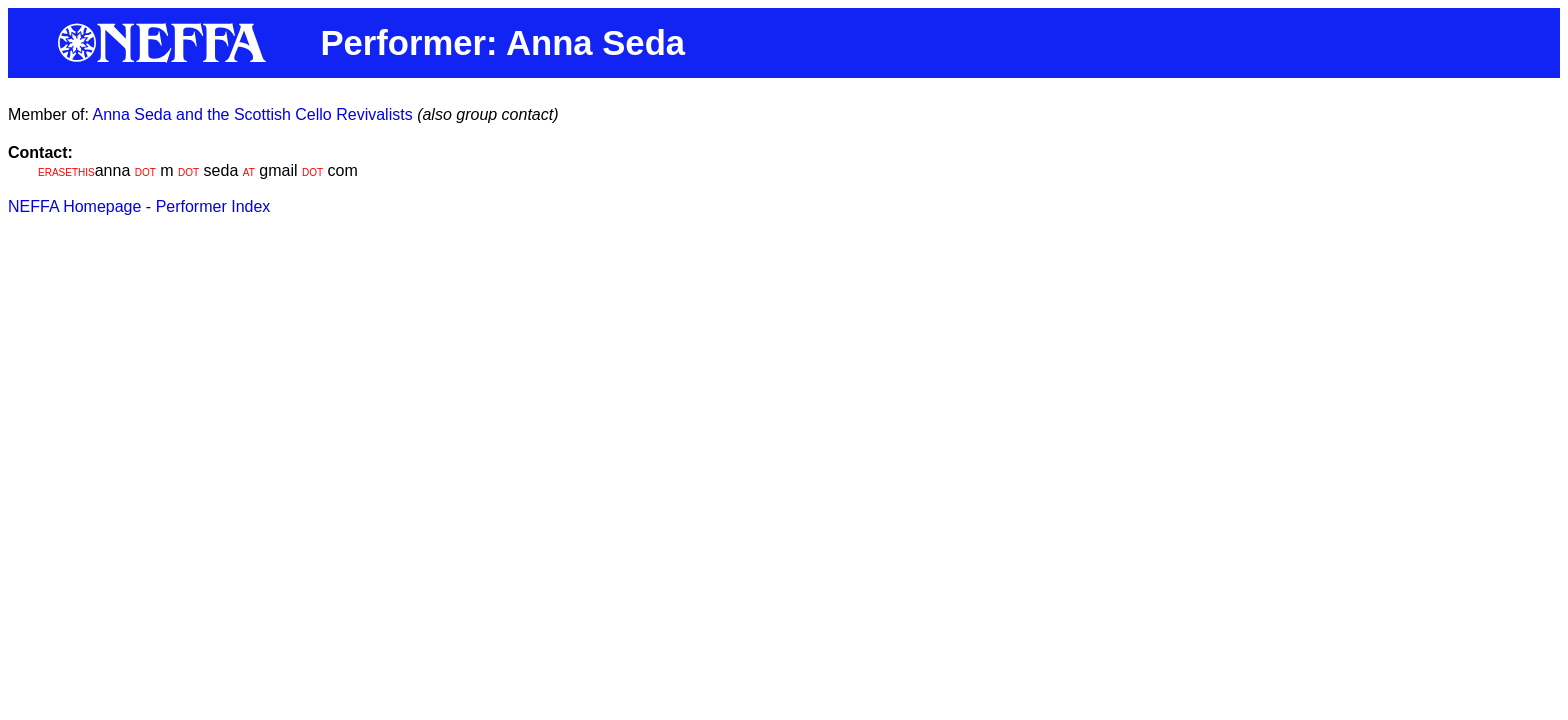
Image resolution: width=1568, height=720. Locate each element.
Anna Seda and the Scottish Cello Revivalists (252, 114)
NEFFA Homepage (74, 206)
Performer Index (213, 206)
